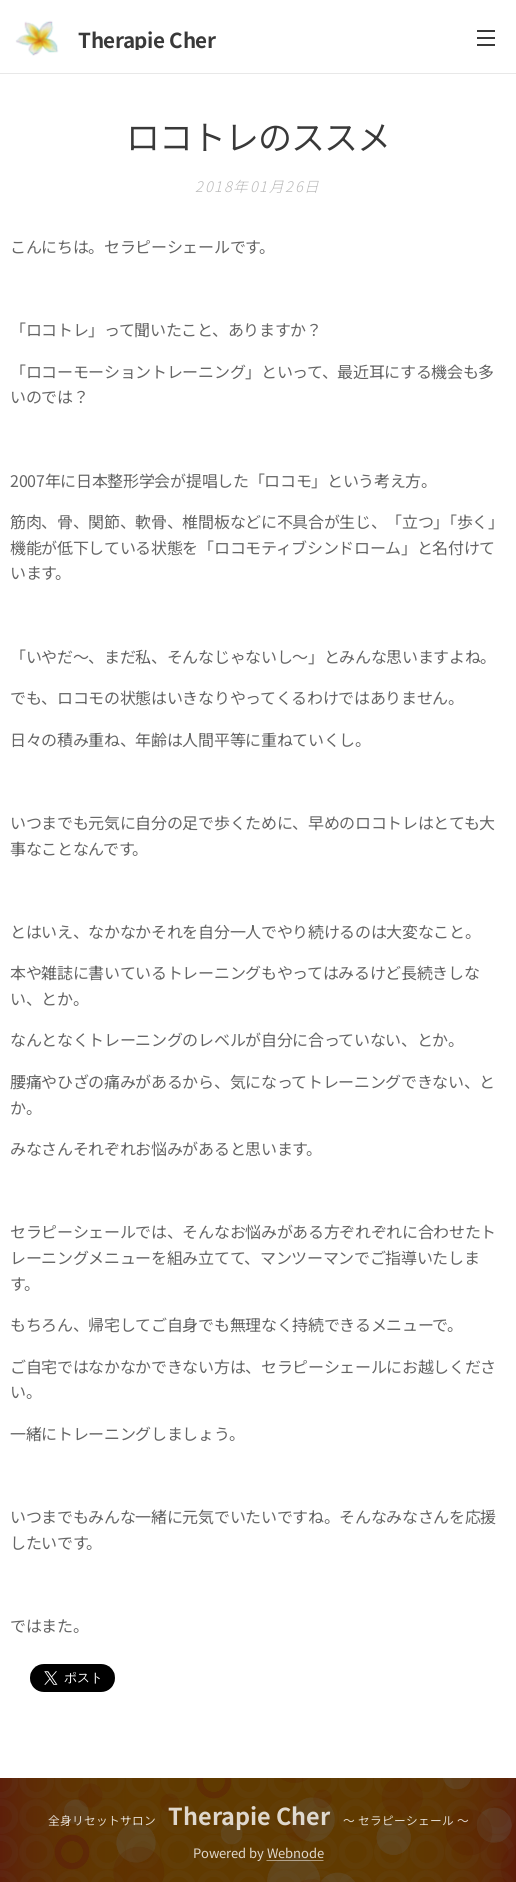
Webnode (295, 1852)
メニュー (486, 38)
